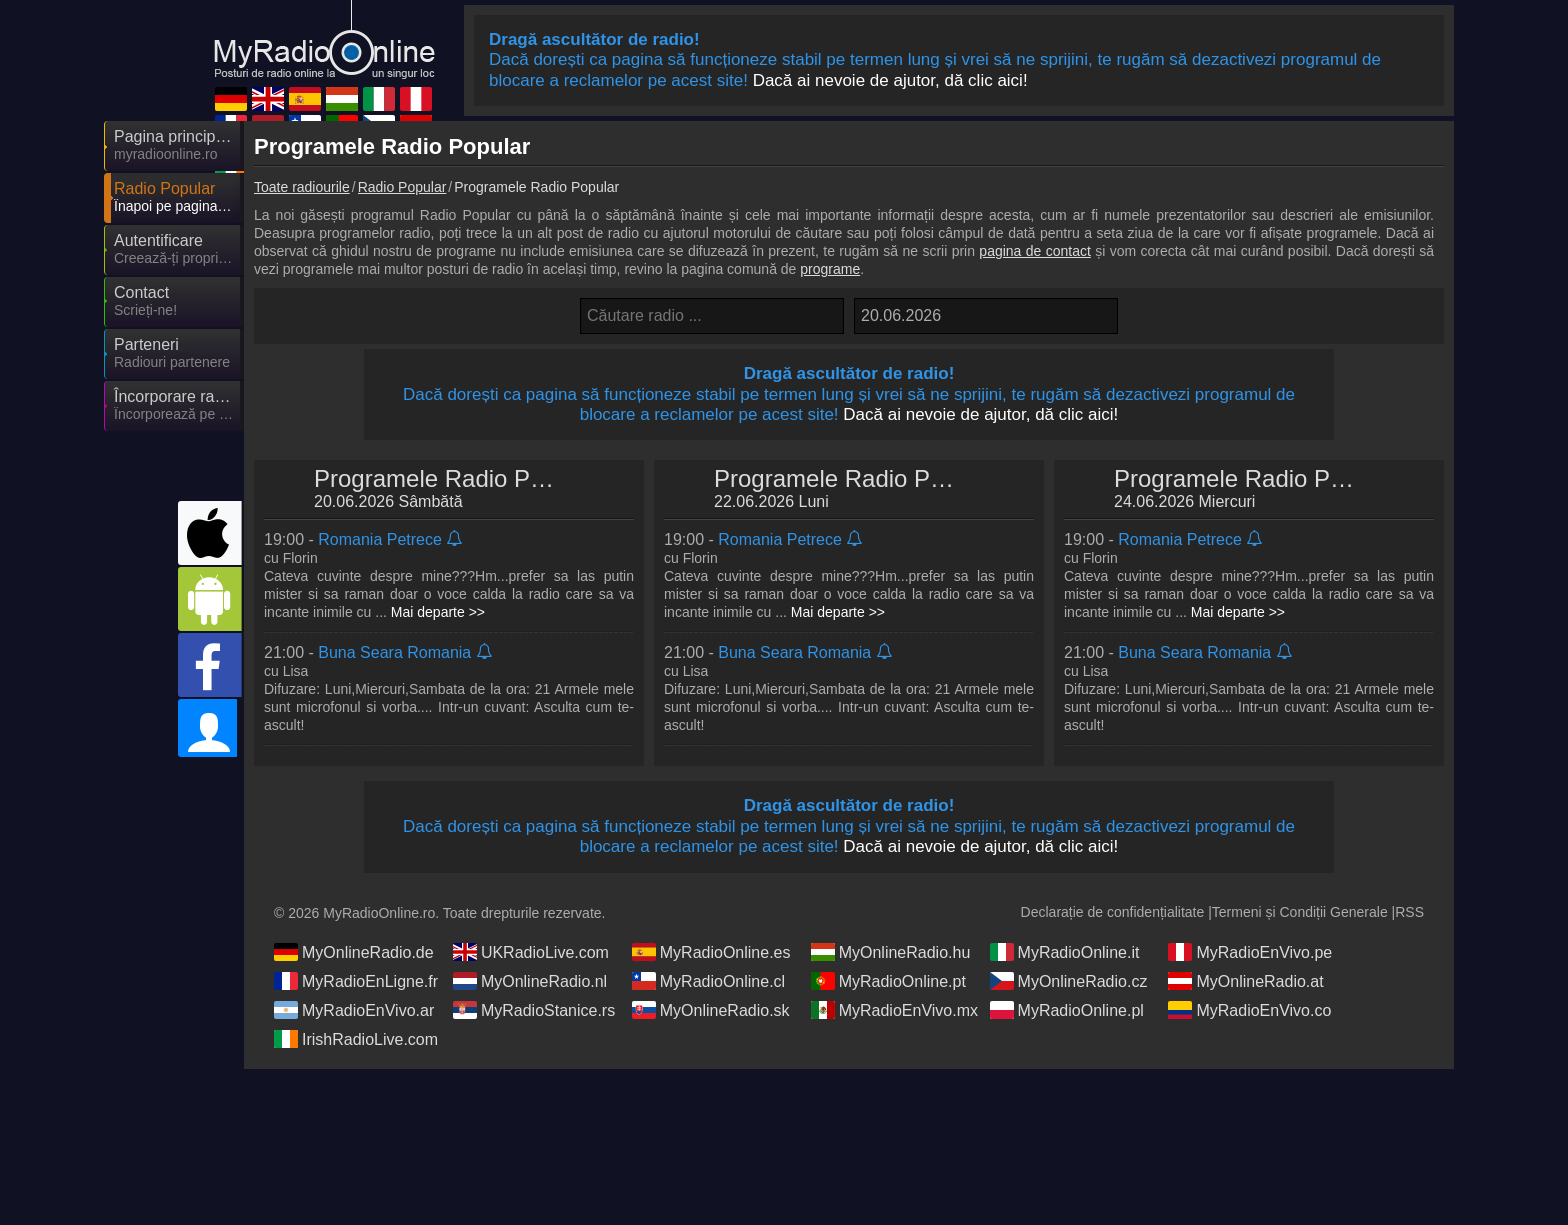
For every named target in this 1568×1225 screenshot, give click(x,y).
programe (830, 269)
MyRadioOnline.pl (1067, 1010)
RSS (1409, 912)
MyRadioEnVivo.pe (1250, 952)
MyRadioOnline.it (1065, 952)
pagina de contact (1034, 251)
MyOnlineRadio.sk (711, 1010)
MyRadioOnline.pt (888, 981)
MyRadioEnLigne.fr (356, 981)
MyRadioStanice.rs (534, 1010)
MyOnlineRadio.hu (891, 952)
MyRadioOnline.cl (708, 981)
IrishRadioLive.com (356, 1039)
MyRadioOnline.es (711, 952)
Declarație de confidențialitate (1113, 912)
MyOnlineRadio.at (1245, 981)
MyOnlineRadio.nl (530, 981)
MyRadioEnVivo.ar (354, 1010)
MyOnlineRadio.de (354, 952)
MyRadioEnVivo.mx (894, 1010)
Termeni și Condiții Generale (1300, 912)
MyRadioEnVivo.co (1249, 1010)
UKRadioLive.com (531, 952)
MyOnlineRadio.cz (1069, 981)
